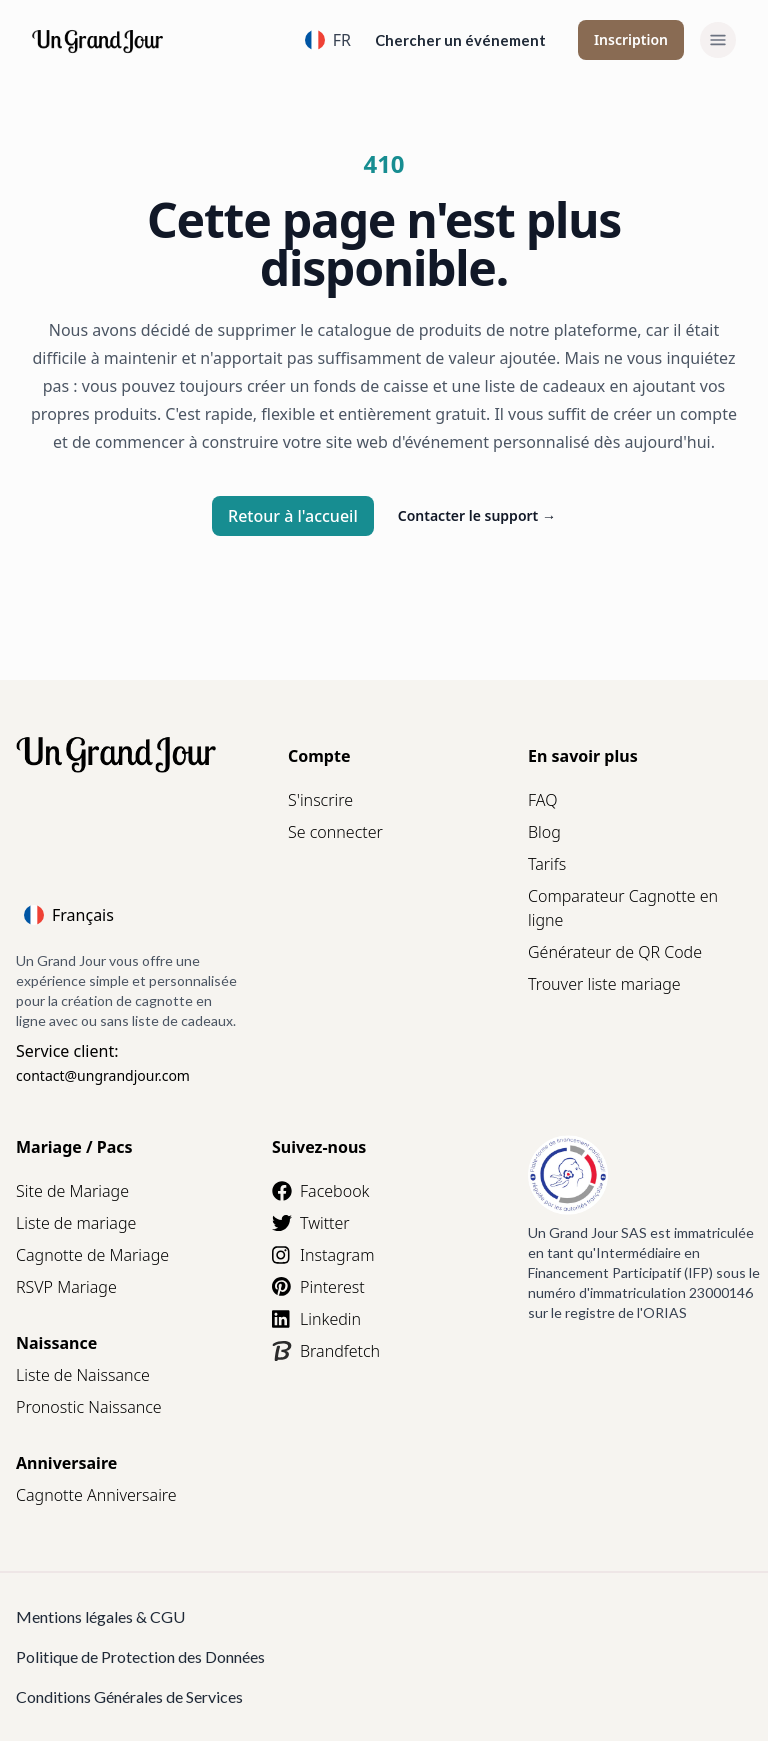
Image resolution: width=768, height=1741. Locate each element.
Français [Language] (69, 915)
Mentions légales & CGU (100, 1616)
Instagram (323, 1255)
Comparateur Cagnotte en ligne (623, 908)
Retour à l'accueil (293, 516)
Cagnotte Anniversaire (96, 1495)
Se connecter (335, 832)
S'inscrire (320, 800)
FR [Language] (328, 40)
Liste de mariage (76, 1223)
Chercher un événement (460, 40)
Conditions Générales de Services (129, 1696)
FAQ (542, 800)
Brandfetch (326, 1351)
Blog (544, 832)
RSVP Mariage (66, 1287)
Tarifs (547, 864)
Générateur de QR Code (615, 952)
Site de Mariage (72, 1191)
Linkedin (316, 1319)
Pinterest (318, 1287)
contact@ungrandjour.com (103, 1075)
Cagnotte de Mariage (92, 1255)
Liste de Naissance (83, 1375)
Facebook (320, 1191)
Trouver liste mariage (604, 984)
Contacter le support (477, 515)
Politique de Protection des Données (140, 1656)
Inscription (631, 39)
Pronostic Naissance (89, 1407)
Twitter (311, 1223)
